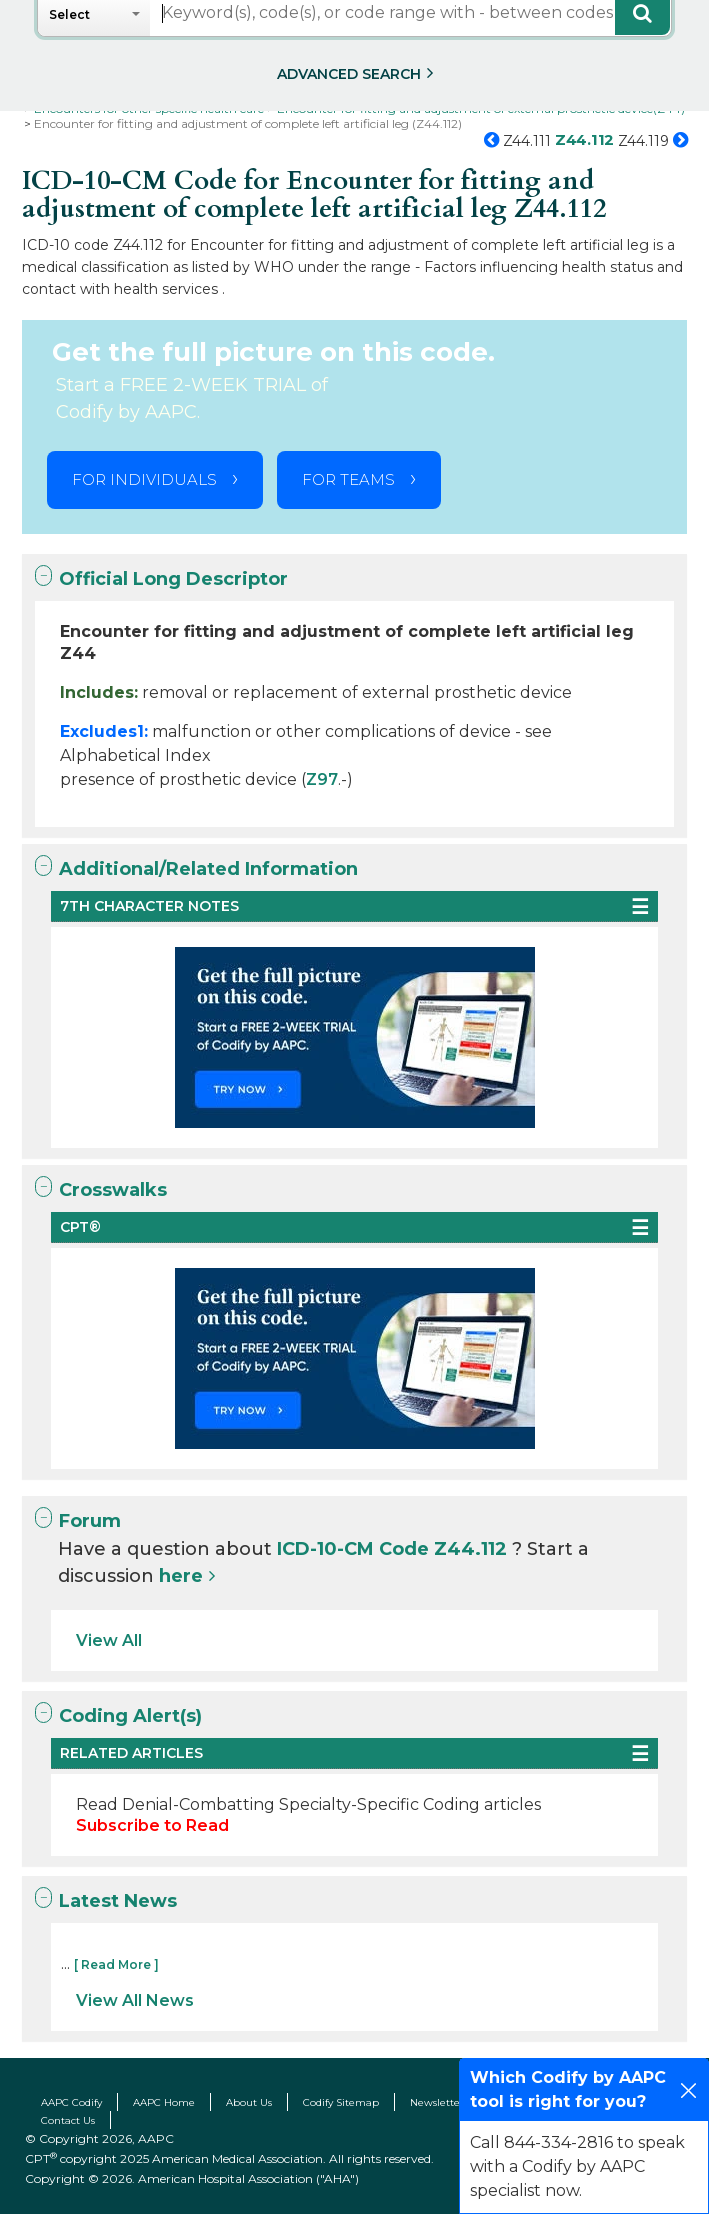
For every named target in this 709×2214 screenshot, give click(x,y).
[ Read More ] (116, 1964)
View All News (135, 2000)
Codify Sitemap (341, 2102)
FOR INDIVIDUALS (144, 479)
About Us (249, 2102)
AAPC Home (164, 2102)
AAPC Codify (71, 2102)
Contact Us (68, 2120)
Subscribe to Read (152, 1825)
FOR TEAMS (348, 479)
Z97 (322, 779)
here (181, 1576)
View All (109, 1640)
